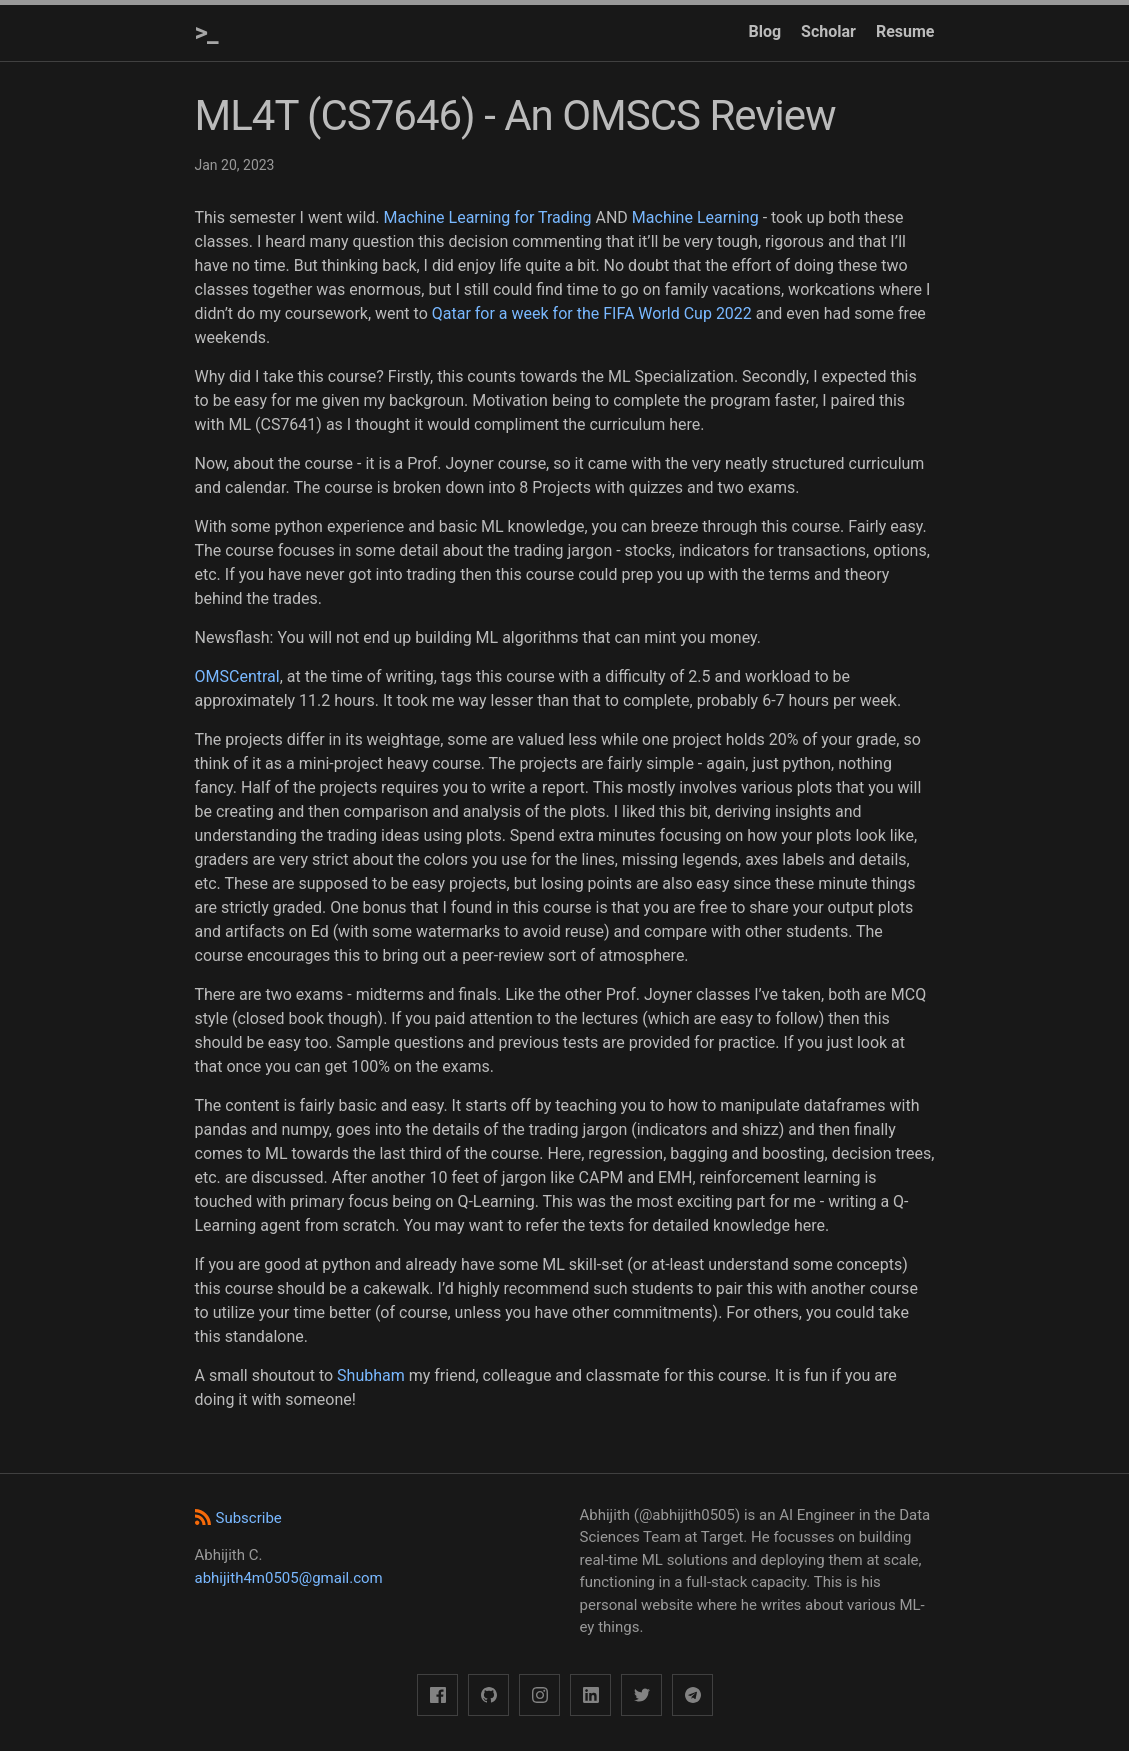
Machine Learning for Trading (487, 217)
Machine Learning (695, 217)
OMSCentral (237, 676)
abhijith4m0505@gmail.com (289, 1578)
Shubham (371, 1375)
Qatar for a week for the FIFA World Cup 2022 (592, 313)
